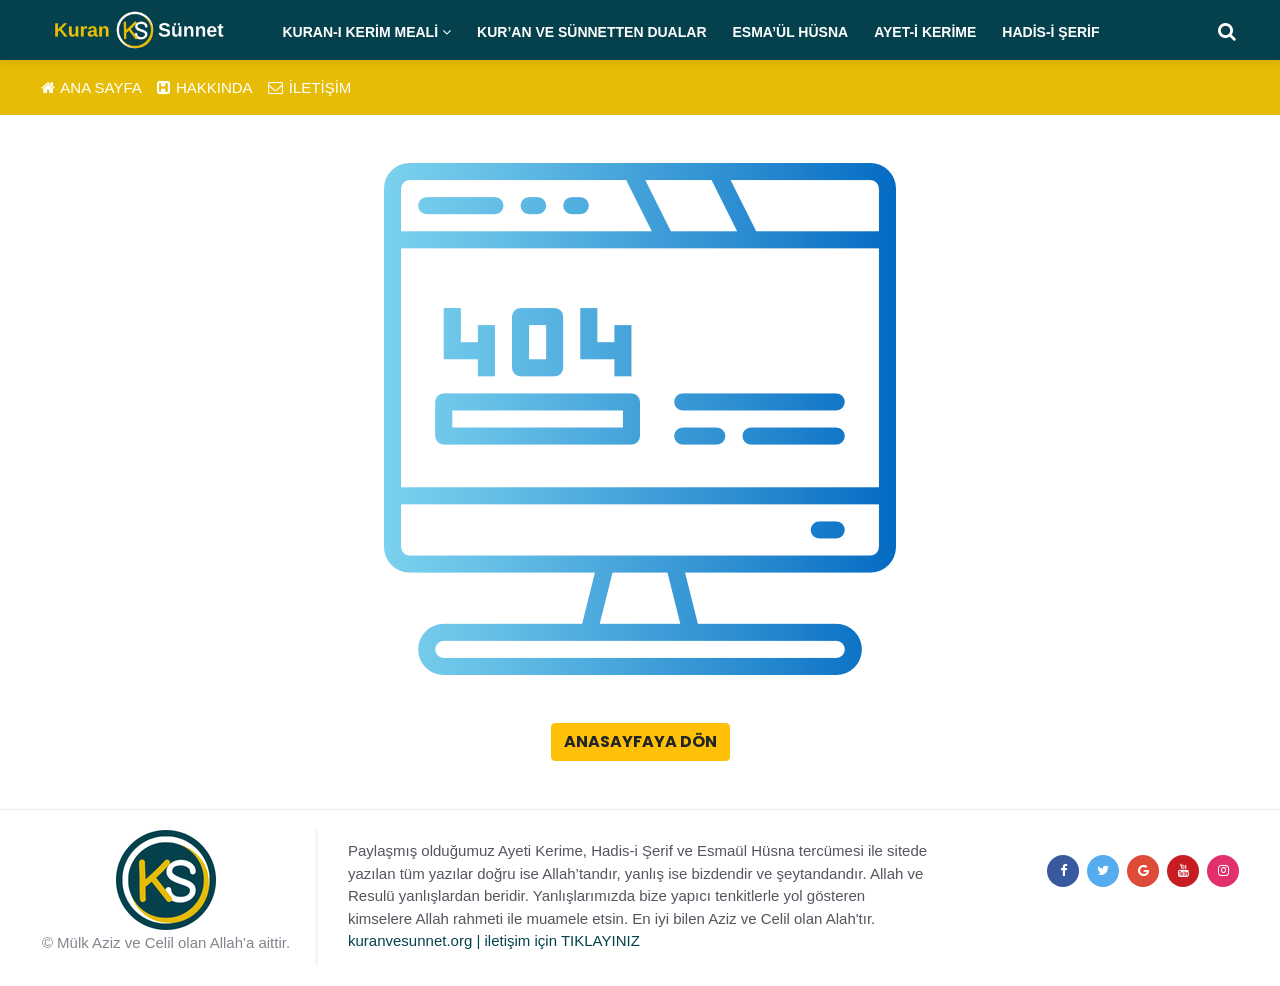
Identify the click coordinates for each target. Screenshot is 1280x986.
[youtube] (1183, 871)
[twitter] (1103, 871)
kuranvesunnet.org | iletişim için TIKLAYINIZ (494, 940)
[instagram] (1223, 871)
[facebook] (1063, 871)
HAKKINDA (205, 87)
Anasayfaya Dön (640, 741)
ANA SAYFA (91, 87)
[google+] (1143, 871)
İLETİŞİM (310, 87)
